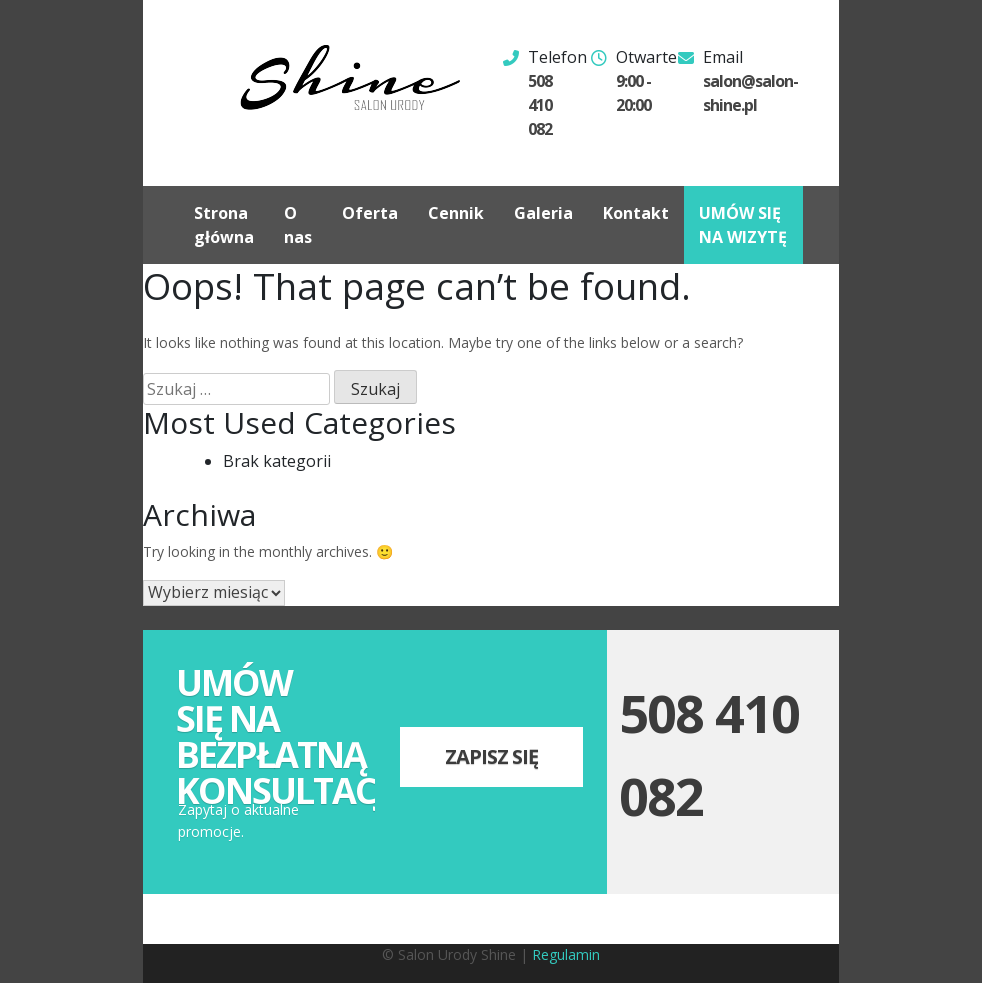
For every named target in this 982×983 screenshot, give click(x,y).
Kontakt (636, 213)
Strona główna (224, 225)
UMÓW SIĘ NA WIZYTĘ (743, 225)
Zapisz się (491, 756)
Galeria (543, 213)
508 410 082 (540, 105)
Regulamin (566, 954)
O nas (298, 225)
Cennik (456, 213)
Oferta (370, 213)
